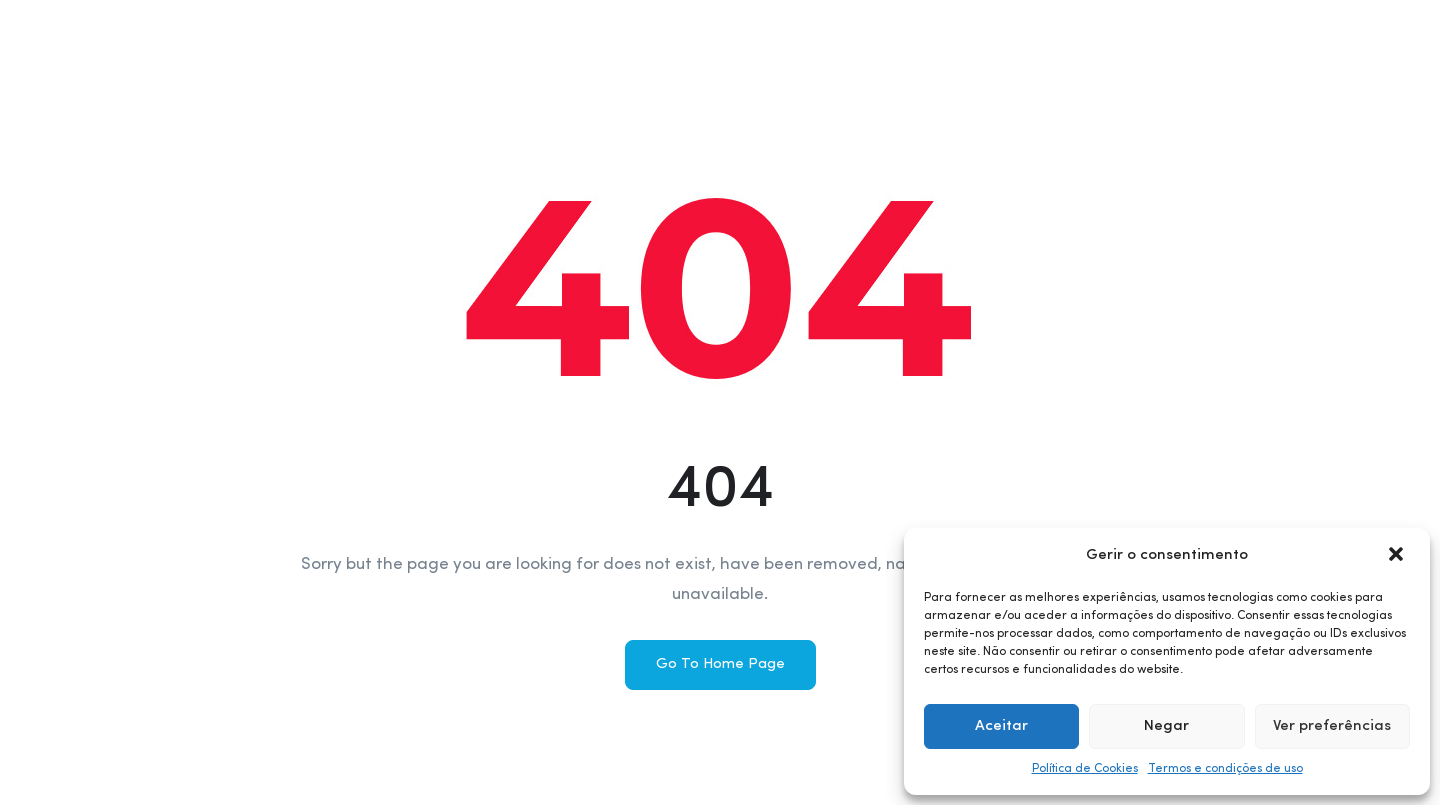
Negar (1166, 726)
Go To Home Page (720, 664)
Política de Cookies (1085, 769)
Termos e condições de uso (1225, 769)
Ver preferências (1332, 726)
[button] (1398, 556)
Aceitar (1001, 726)
